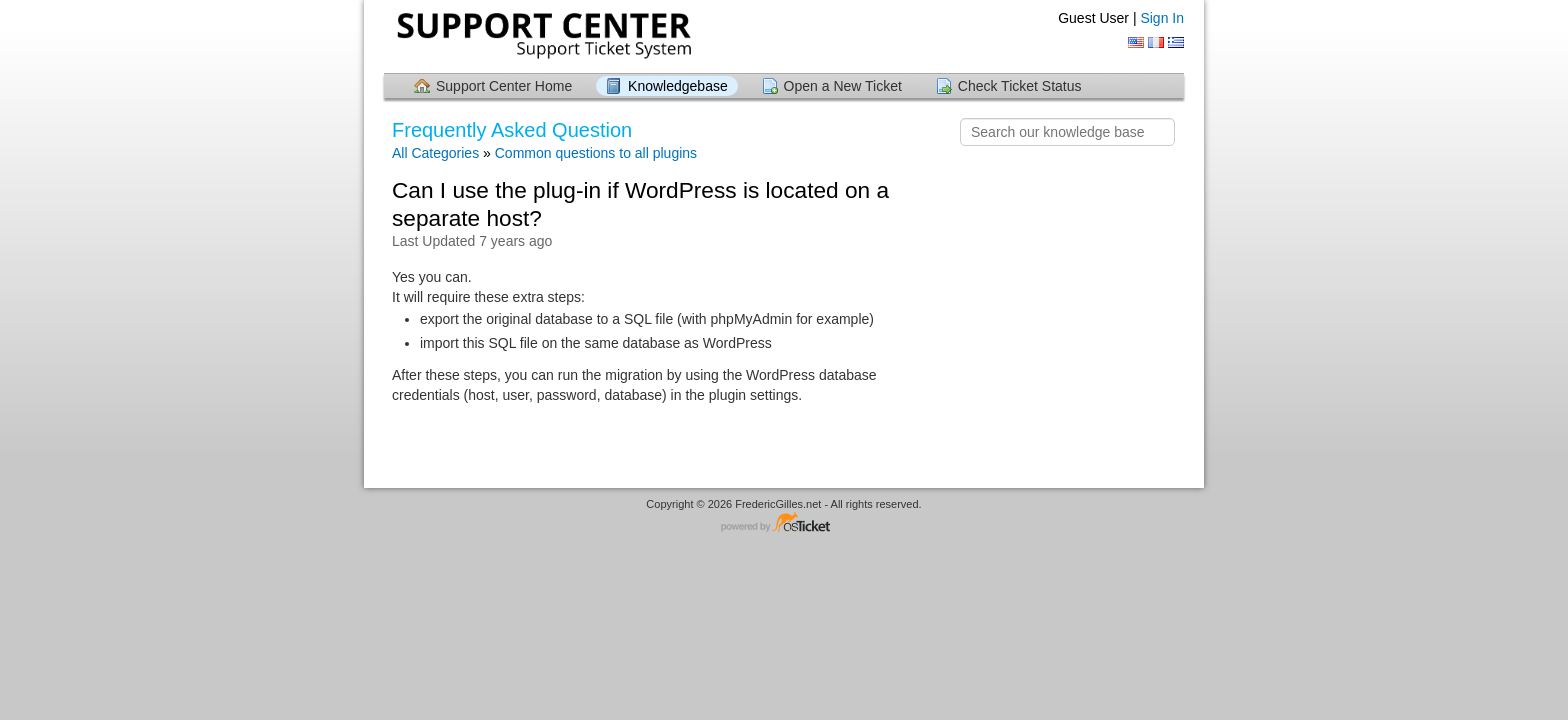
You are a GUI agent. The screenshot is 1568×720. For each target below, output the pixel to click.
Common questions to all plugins (596, 153)
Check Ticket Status (1020, 86)
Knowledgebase (678, 86)
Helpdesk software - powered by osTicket (784, 523)
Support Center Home (504, 86)
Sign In (1162, 18)
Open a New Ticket (843, 86)
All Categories (435, 153)
